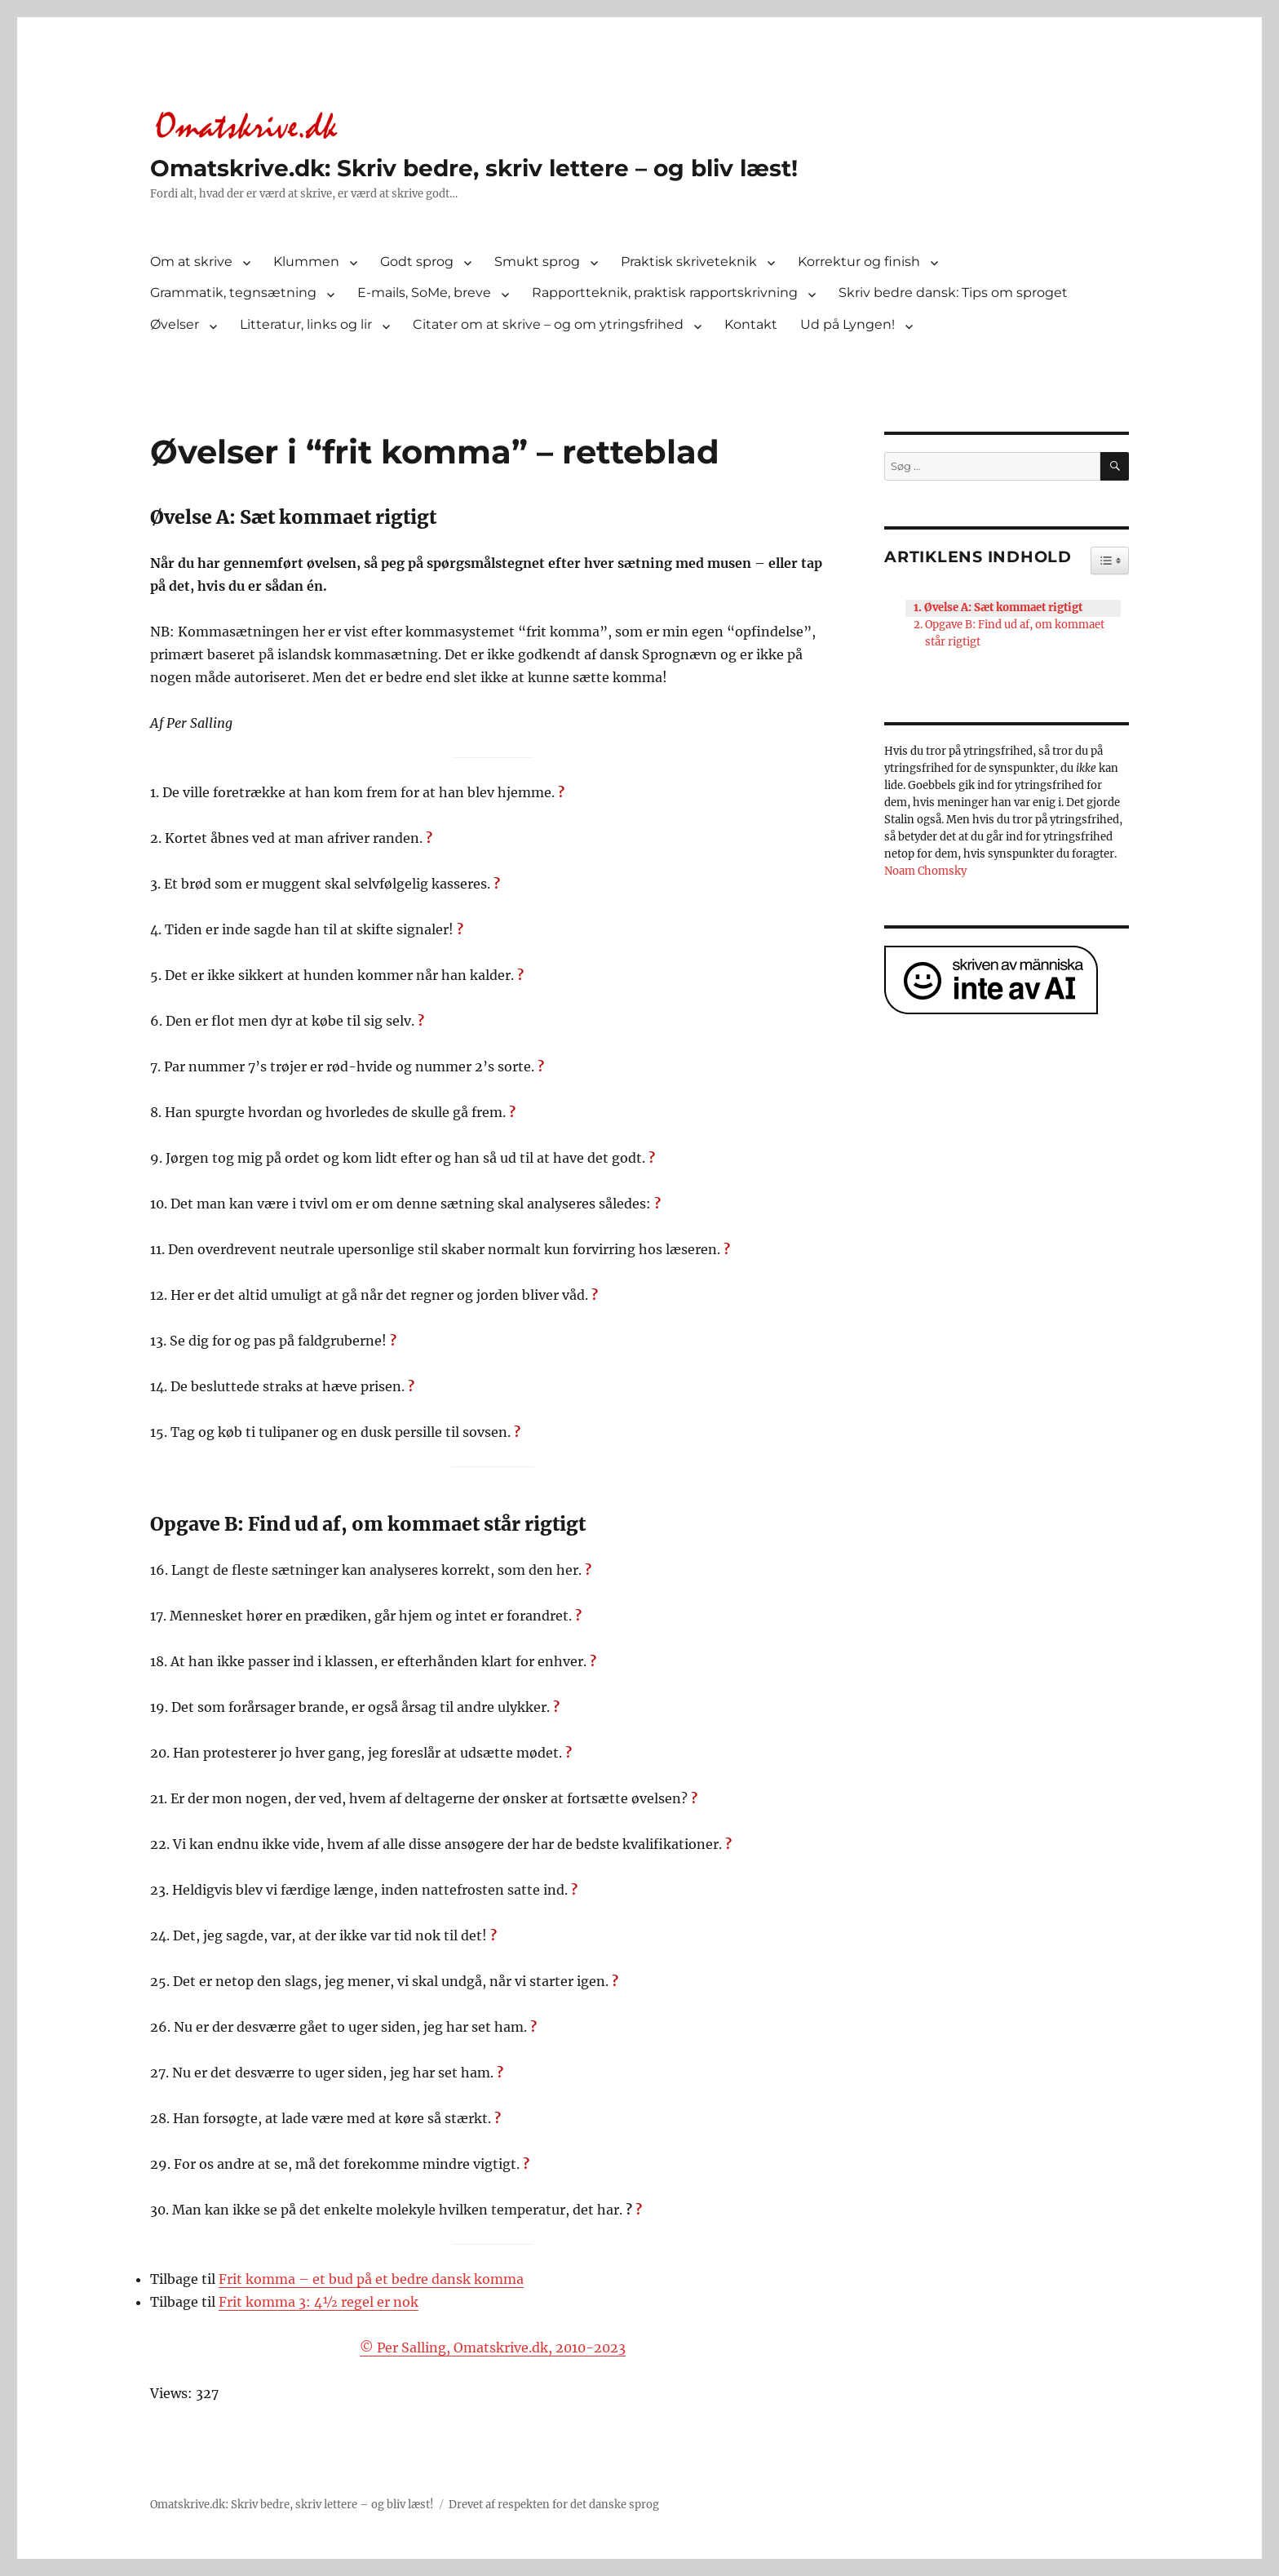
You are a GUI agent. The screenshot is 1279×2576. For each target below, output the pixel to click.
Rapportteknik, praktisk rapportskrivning (665, 292)
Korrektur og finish (859, 261)
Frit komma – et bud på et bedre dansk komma (371, 2279)
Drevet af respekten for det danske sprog (554, 2505)
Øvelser (174, 324)
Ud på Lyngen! (847, 324)
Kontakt (750, 324)
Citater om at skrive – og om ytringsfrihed (548, 324)
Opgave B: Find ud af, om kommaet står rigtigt (1014, 633)
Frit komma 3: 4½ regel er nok (318, 2302)
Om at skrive (191, 261)
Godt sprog (417, 261)
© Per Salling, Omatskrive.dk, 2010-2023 (493, 2347)
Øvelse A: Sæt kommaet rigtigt (1003, 607)
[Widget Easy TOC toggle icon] (1110, 560)
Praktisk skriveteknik (689, 261)
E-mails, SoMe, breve (424, 292)
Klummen (306, 261)
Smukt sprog (537, 261)
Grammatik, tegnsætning (233, 292)
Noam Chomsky (925, 871)
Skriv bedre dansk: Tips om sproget (953, 292)
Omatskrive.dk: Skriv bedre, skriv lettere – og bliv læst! (474, 168)
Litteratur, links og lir (306, 324)
